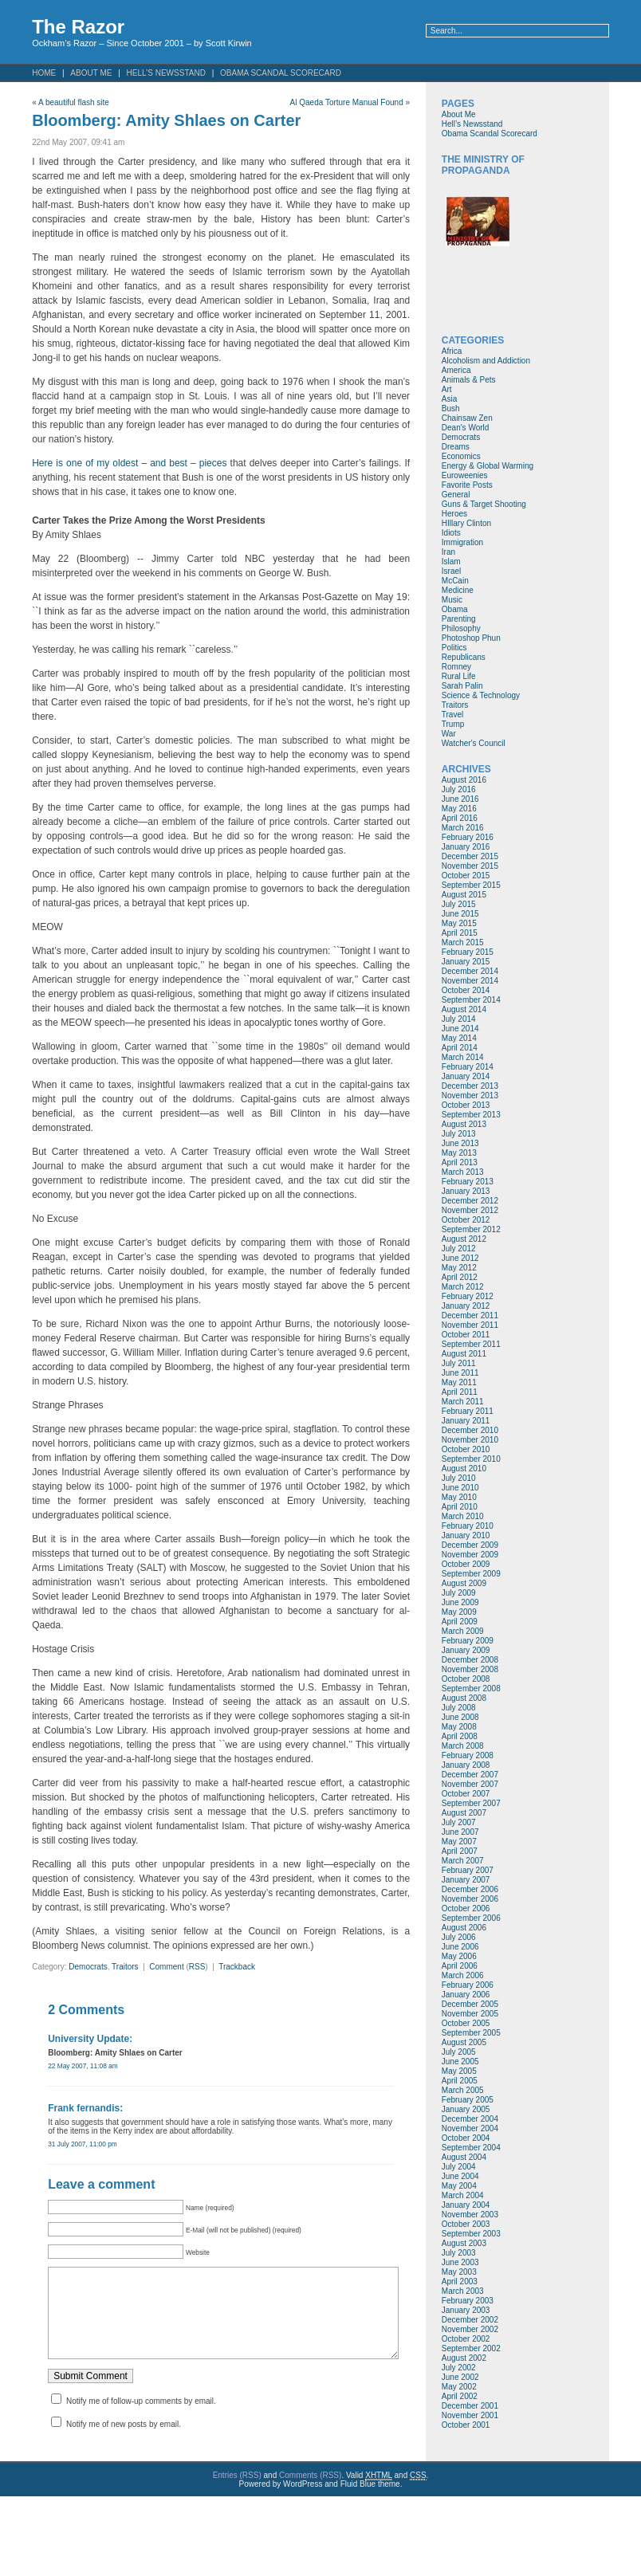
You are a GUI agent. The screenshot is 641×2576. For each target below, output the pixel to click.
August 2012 (464, 1239)
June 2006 (460, 1946)
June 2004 (460, 2176)
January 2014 (466, 1076)
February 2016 (468, 837)
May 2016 (459, 808)
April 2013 (460, 1162)
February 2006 (468, 1985)
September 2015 (471, 885)
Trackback (236, 1966)
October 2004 (466, 2138)
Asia (449, 399)
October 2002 (466, 2338)
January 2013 (466, 1191)
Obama (455, 609)
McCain (455, 580)
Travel (452, 714)
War (449, 733)
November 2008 (470, 1669)
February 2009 (468, 1640)
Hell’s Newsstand (166, 73)
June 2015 (460, 913)
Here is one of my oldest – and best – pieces (129, 463)
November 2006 (470, 1899)
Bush (451, 408)
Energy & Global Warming (487, 465)
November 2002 (470, 2329)
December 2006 (470, 1889)
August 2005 (464, 2042)
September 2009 (471, 1573)
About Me (91, 73)
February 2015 (468, 952)
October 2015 (466, 875)
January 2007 (466, 1879)
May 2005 (459, 2071)
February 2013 (468, 1181)
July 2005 (459, 2052)
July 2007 (459, 1822)
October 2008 (466, 1679)
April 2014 (460, 1047)
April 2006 (460, 1965)
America (456, 370)
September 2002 (471, 2348)
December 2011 (470, 1315)
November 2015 (470, 866)
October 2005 (466, 2023)
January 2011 (466, 1420)
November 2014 (470, 980)
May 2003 (459, 2272)
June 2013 (460, 1143)
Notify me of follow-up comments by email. (141, 2417)
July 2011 (459, 1363)
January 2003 (466, 2310)
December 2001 (470, 2405)
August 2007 (464, 1812)
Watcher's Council (473, 743)
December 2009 (470, 1545)
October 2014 (466, 990)
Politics (454, 647)
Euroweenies (465, 475)
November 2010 (470, 1439)
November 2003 (470, 2214)
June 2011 (460, 1372)
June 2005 (460, 2061)
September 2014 (471, 999)
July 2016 (459, 789)
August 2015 (464, 894)
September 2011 (471, 1344)
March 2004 (463, 2195)
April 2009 (460, 1621)
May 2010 (459, 1497)
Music (452, 599)
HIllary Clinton (466, 523)
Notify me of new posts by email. (123, 2440)
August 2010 (464, 1468)
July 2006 (459, 1937)
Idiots (451, 532)
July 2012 (459, 1248)
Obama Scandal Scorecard (280, 73)
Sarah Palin (462, 685)
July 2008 (459, 1707)
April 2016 (460, 818)
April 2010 (460, 1506)
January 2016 (466, 846)
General (456, 494)
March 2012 (463, 1286)
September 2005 (471, 2032)
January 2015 (466, 961)
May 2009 (459, 1612)
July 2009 (459, 1592)
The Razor (78, 26)
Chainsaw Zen (467, 418)
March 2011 (463, 1401)
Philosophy (461, 628)
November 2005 (470, 2013)
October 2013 (466, 1105)
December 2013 (470, 1086)
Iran (448, 552)
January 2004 (466, 2205)
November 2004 (470, 2128)
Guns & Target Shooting (484, 504)
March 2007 (463, 1860)
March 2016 (463, 827)
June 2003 (460, 2262)
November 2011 (470, 1325)
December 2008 (470, 1659)
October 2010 (466, 1449)
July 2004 (459, 2166)
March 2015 (463, 942)
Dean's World (466, 427)
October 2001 (466, 2425)
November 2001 (470, 2415)
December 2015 (470, 856)
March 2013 (463, 1172)
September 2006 (471, 1918)
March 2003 (463, 2291)
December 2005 (470, 2004)
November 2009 (470, 1554)
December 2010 (470, 1430)
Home (44, 73)
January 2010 (466, 1535)
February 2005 (468, 2099)
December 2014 (470, 971)
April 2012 (460, 1277)
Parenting (459, 619)
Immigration (462, 542)
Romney (456, 666)
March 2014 (463, 1057)
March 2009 (463, 1631)
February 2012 (468, 1296)
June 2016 (460, 799)
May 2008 (459, 1726)
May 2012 (459, 1267)
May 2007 (459, 1841)
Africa (452, 351)
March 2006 (463, 1975)
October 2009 (466, 1564)
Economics (461, 456)
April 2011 (460, 1392)
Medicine (458, 590)
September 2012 (471, 1229)
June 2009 (460, 1602)
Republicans (464, 657)
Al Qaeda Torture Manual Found (346, 102)
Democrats (88, 1966)
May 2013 (459, 1153)
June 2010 (460, 1487)
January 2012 (466, 1306)
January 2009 (466, 1650)
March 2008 (463, 1746)
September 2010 (471, 1459)
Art (447, 389)
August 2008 (464, 1698)
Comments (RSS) (310, 2483)
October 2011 (466, 1334)
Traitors (125, 1966)
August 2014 (464, 1009)
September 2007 (471, 1803)
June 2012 (460, 1258)
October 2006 (466, 1908)
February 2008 (468, 1755)
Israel (451, 571)
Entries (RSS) (237, 2483)
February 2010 (468, 1526)
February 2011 (468, 1411)
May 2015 (459, 923)
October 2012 (466, 1219)
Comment (166, 1966)
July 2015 (459, 904)
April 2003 (460, 2281)
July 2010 (459, 1478)
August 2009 (464, 1583)
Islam (451, 561)
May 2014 (459, 1038)
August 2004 (464, 2157)
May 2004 (459, 2185)
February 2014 (468, 1066)
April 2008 (460, 1736)
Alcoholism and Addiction (486, 360)
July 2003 (459, 2252)
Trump (453, 724)
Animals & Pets (469, 379)
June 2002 (460, 2377)
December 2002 (470, 2319)
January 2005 (466, 2109)
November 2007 (470, 1784)
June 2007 (460, 1832)
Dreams (456, 446)
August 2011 (464, 1353)
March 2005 (463, 2090)
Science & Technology (481, 695)
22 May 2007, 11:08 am (83, 2066)
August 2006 (464, 1927)
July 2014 (459, 1019)
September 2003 (471, 2233)
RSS (197, 1966)
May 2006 (459, 1956)
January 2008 (466, 1765)
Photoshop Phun (471, 638)
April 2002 (460, 2396)
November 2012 (470, 1210)
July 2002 (459, 2367)
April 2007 (460, 1851)
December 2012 (470, 1200)
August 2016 (464, 780)
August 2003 (464, 2243)
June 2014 (460, 1028)
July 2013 (459, 1133)
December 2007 (470, 1774)
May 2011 (459, 1382)
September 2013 (471, 1114)
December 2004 (470, 2119)
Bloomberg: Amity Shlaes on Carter (166, 120)
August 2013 (464, 1124)
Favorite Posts (467, 485)
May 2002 (459, 2386)
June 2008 (460, 1717)
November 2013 (470, 1095)
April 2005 (460, 2080)
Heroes (454, 513)
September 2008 (471, 1688)
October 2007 (466, 1793)
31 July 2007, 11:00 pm (82, 2144)
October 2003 (466, 2224)
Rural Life (459, 676)
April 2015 (460, 933)
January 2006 (466, 1994)
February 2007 (468, 1870)
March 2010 (463, 1516)
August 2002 (464, 2358)
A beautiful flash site (73, 102)
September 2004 (471, 2147)
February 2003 (468, 2300)
